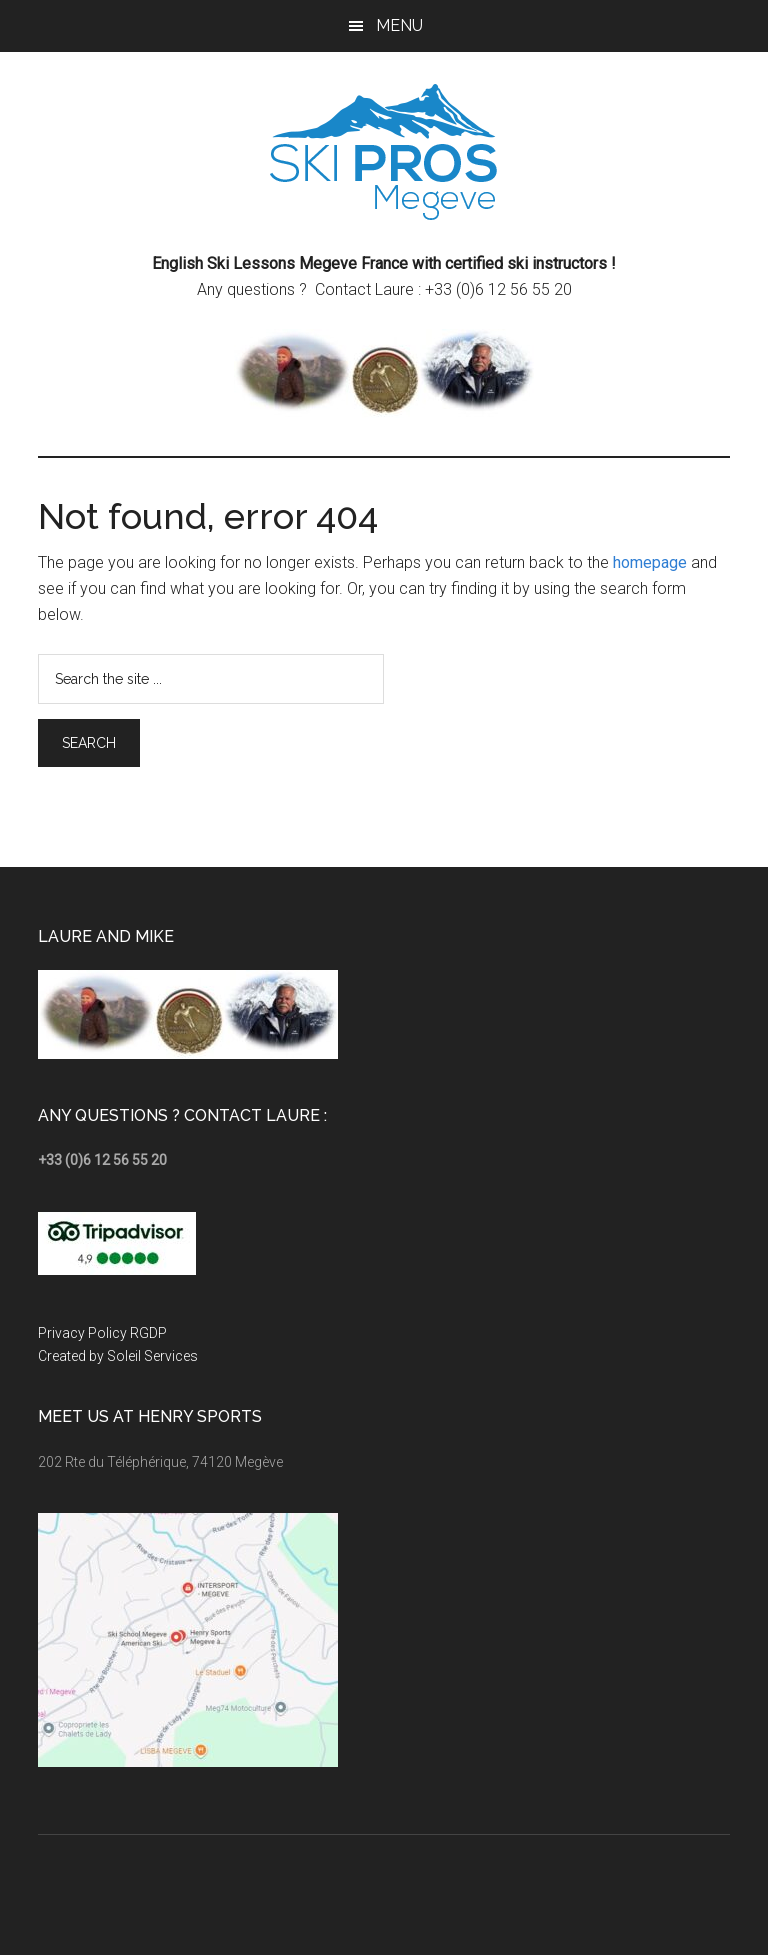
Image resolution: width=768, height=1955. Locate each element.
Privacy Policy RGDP (102, 1333)
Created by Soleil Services (118, 1356)
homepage (650, 562)
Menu (399, 25)
